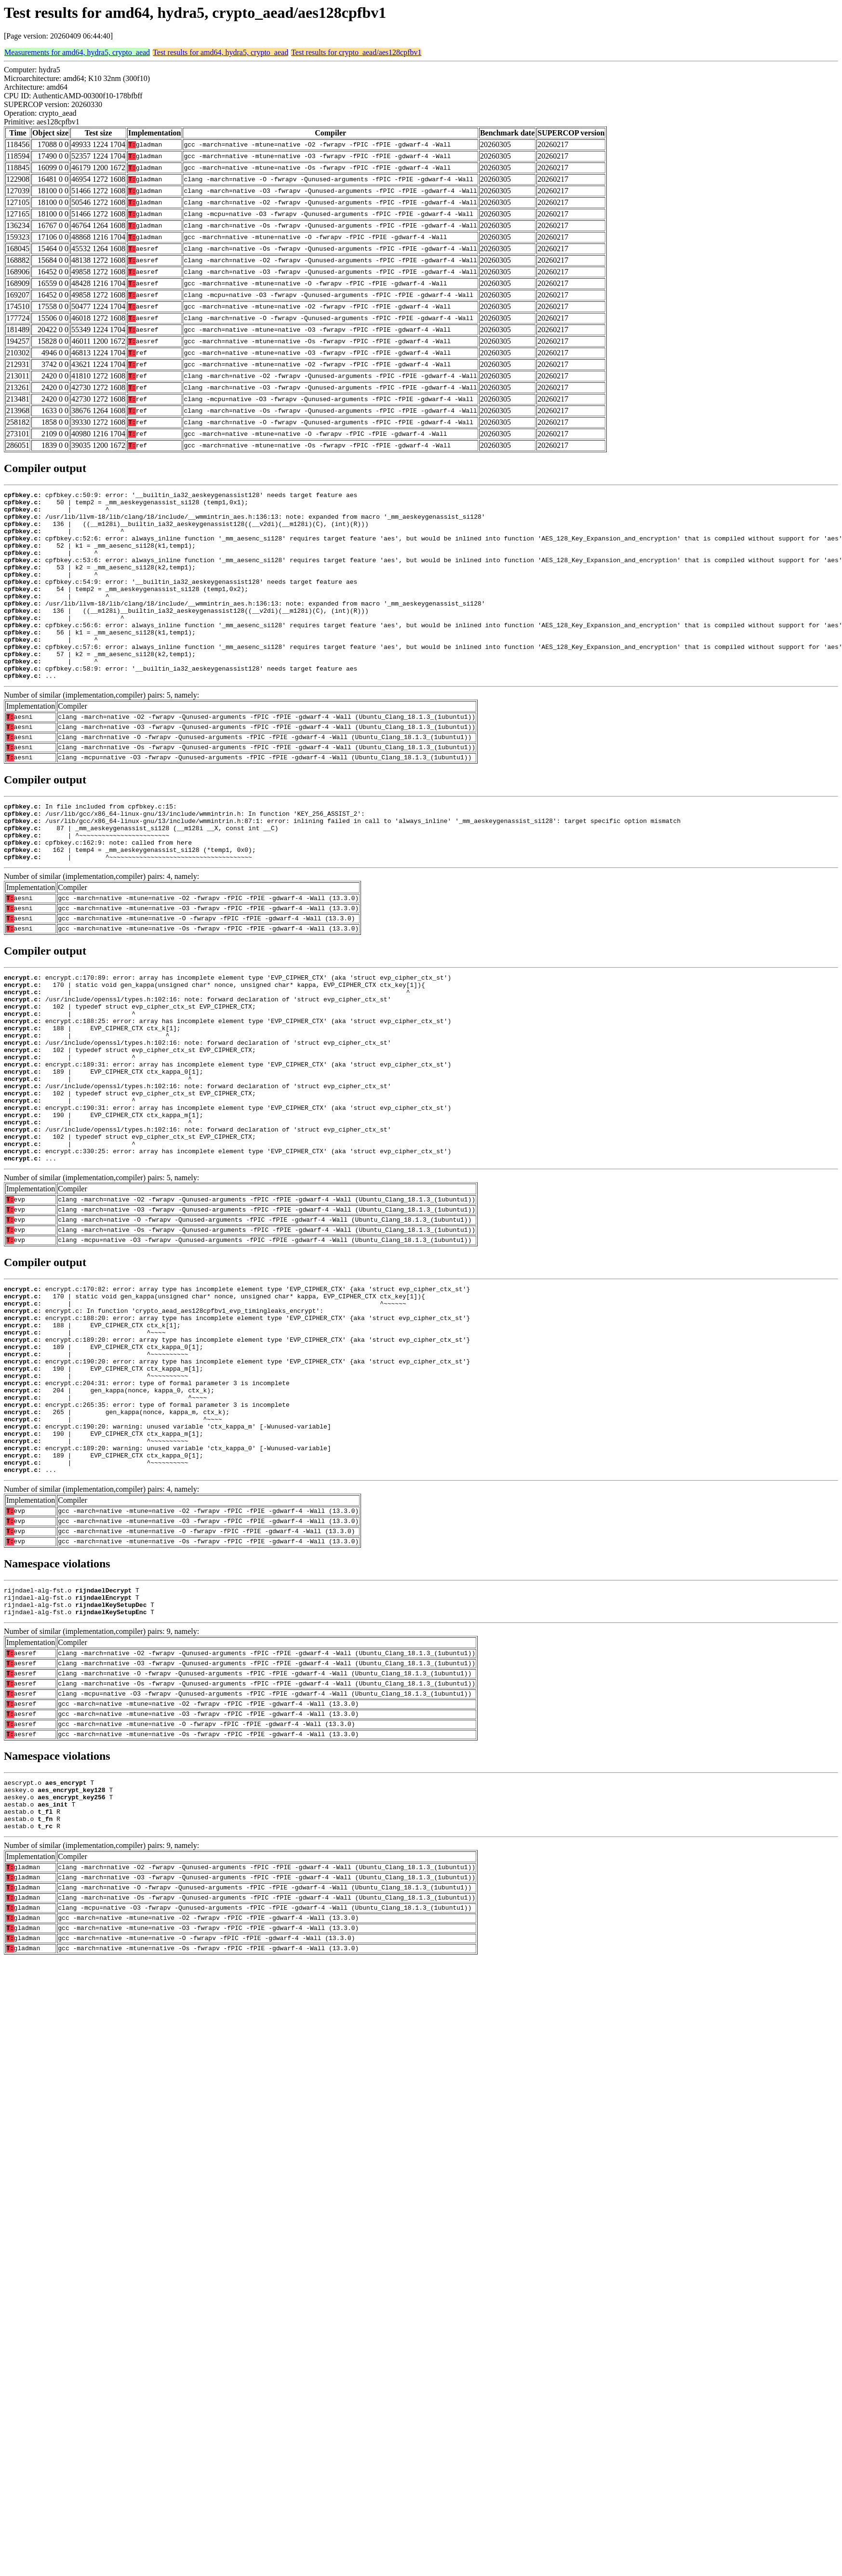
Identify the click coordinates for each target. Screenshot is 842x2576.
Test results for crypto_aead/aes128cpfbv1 (356, 52)
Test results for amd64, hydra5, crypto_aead (220, 52)
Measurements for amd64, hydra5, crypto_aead (77, 52)
